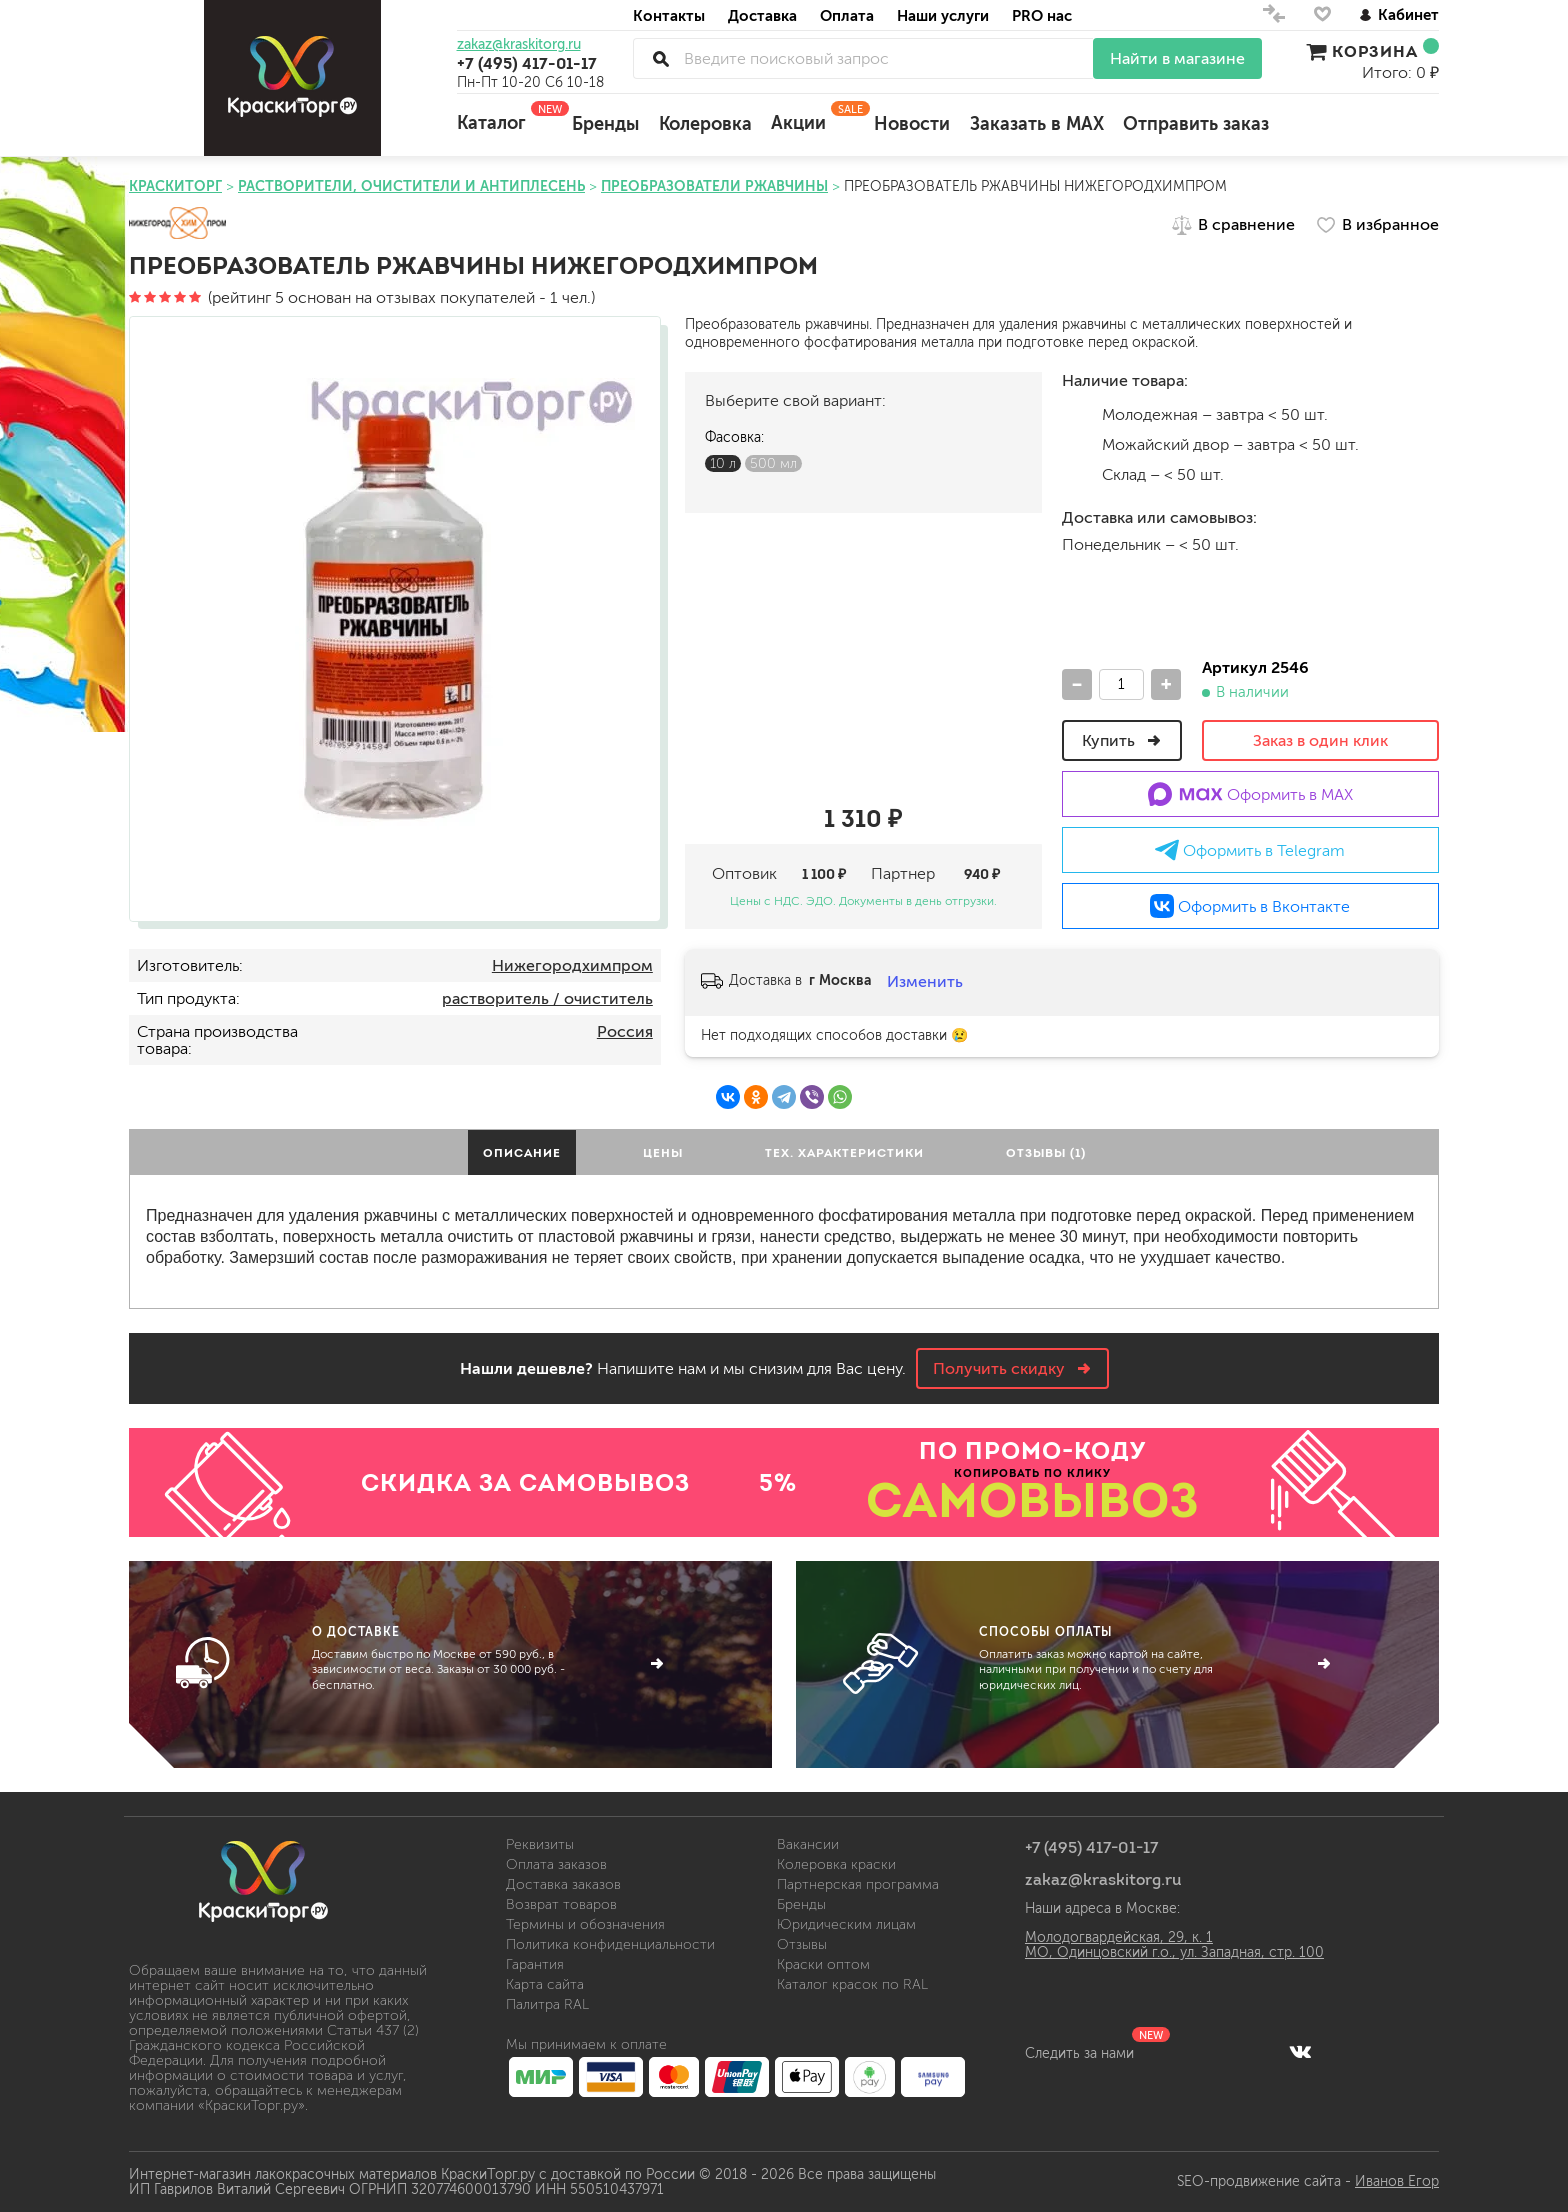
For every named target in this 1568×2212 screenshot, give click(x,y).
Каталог (505, 117)
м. (1077, 414)
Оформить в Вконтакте (1250, 906)
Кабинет (1399, 14)
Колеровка (705, 124)
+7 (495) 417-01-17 (527, 63)
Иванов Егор (1397, 2181)
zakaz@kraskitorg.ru (519, 45)
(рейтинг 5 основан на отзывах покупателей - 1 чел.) (362, 297)
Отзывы (802, 1944)
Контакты (669, 15)
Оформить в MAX (1250, 794)
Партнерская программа (858, 1884)
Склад (1077, 474)
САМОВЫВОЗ (1033, 1500)
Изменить (925, 981)
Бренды (605, 124)
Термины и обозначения (585, 1924)
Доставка (762, 15)
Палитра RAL (547, 2004)
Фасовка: (734, 437)
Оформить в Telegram (1250, 850)
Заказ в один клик (1320, 740)
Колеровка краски (836, 1864)
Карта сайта (545, 1984)
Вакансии (808, 1844)
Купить (1122, 740)
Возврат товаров (561, 1904)
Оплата (847, 15)
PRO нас (1042, 15)
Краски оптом (823, 1964)
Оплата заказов (556, 1864)
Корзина (1372, 51)
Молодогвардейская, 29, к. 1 (1119, 1937)
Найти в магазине (1177, 58)
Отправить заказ (1196, 124)
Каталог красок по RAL (852, 1984)
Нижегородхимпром (572, 965)
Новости (912, 124)
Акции (812, 117)
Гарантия (535, 1964)
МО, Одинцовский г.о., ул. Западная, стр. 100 (1174, 1952)
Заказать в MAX (1037, 124)
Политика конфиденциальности (610, 1944)
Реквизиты (540, 1844)
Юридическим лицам (846, 1924)
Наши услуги (943, 15)
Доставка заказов (563, 1884)
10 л (723, 463)
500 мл (773, 463)
